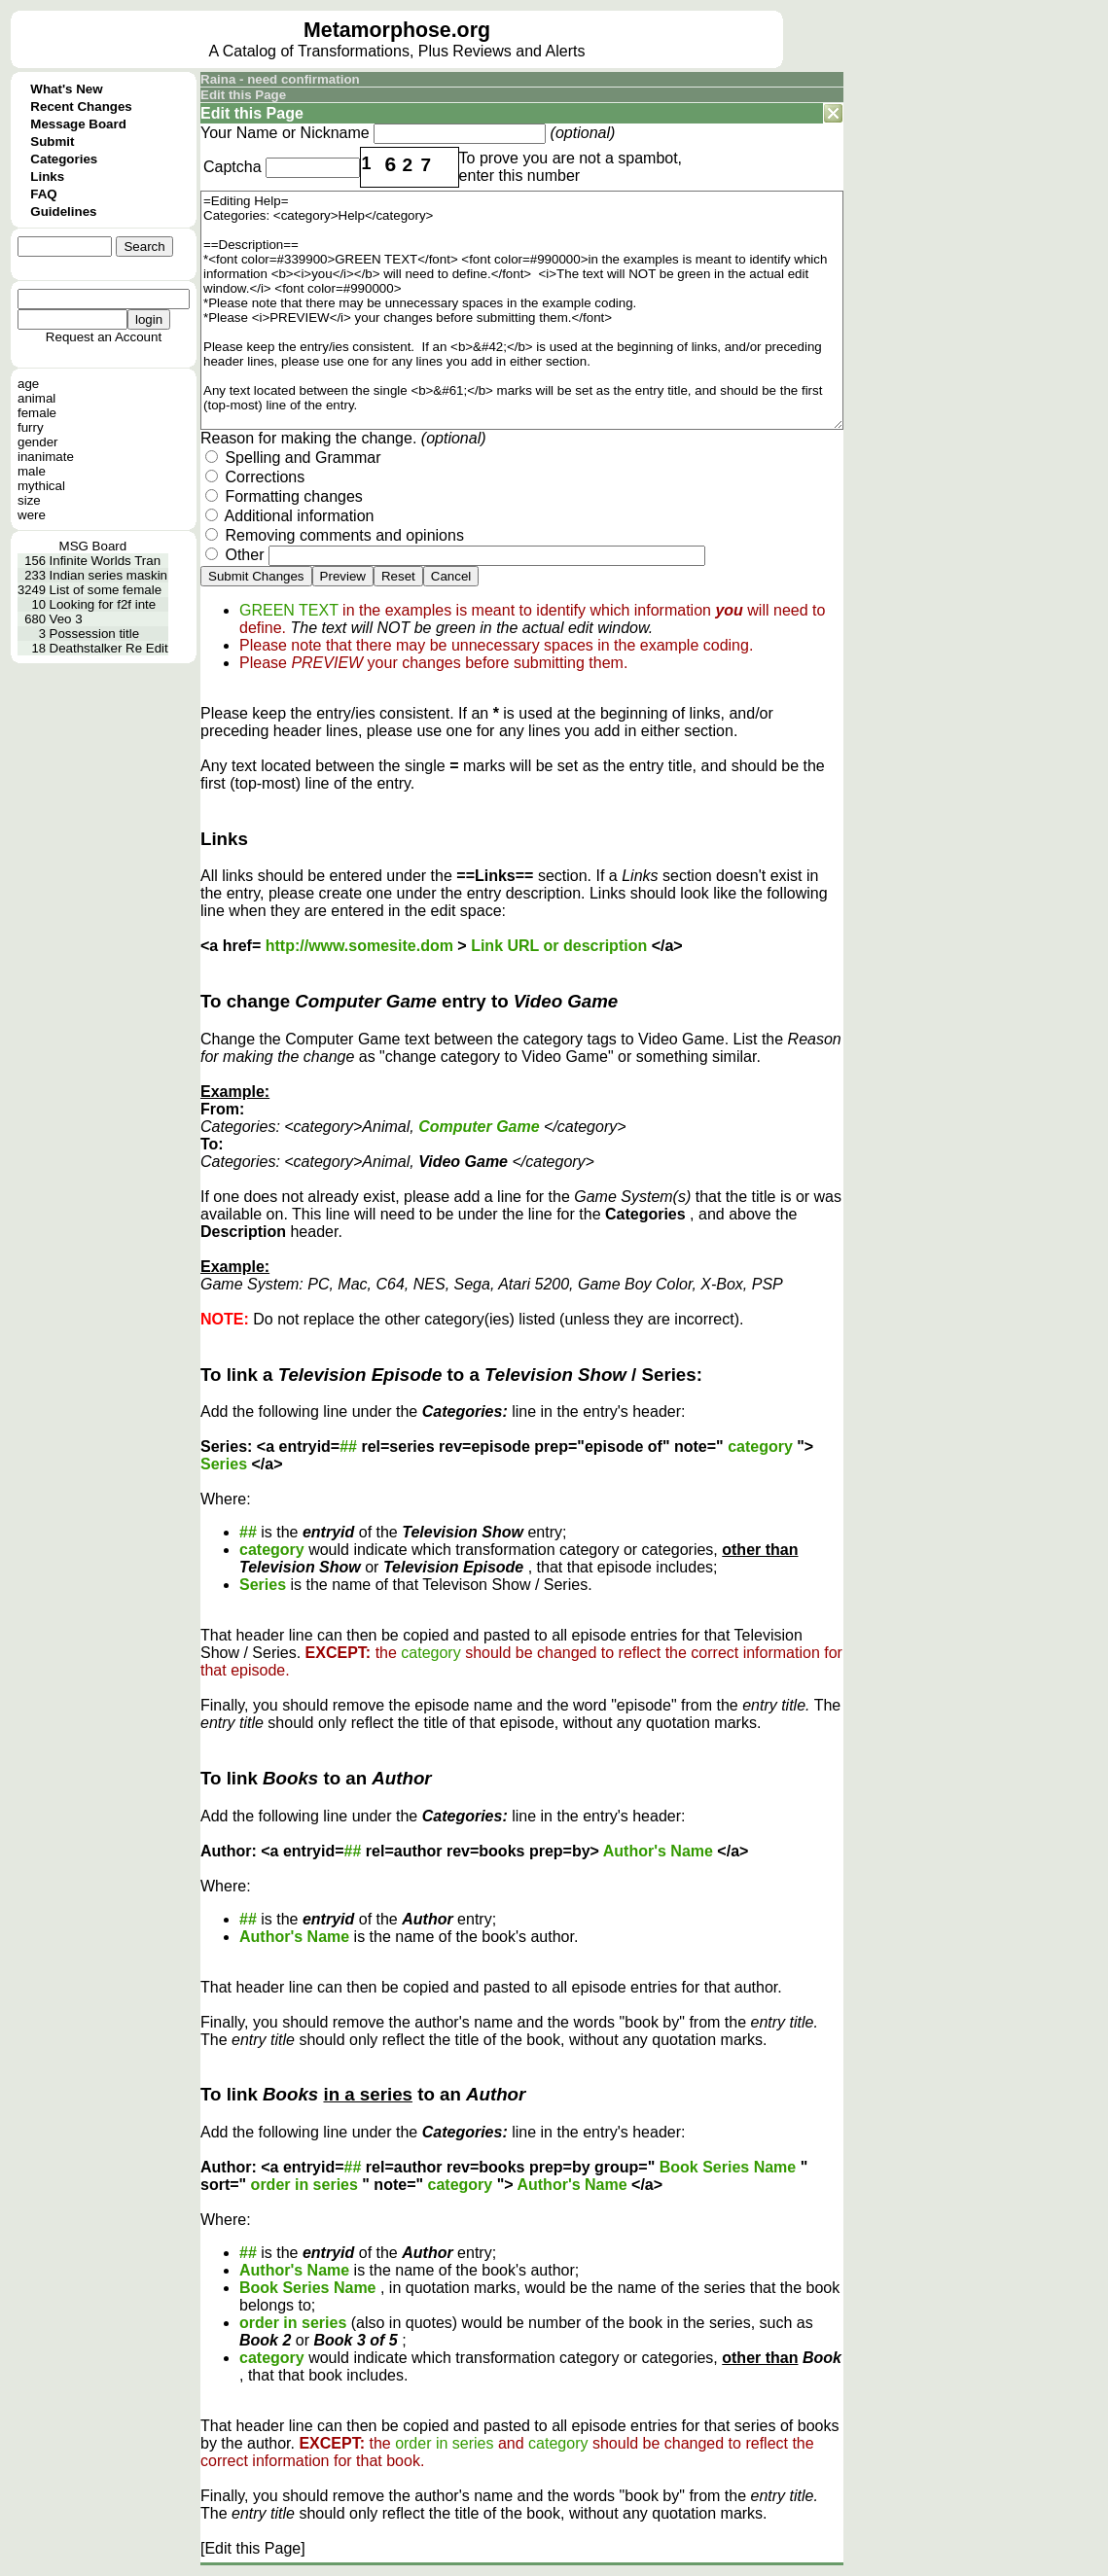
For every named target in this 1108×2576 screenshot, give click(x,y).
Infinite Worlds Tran (105, 560)
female (37, 413)
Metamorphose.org (397, 30)
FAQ (43, 194)
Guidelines (63, 211)
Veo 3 (66, 619)
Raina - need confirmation (280, 79)
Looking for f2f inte (103, 604)
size (29, 500)
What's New (66, 89)
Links (47, 176)
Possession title (95, 633)
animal (36, 398)
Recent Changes (80, 106)
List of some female (106, 589)
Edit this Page (243, 95)
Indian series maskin (109, 575)
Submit (52, 141)
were (32, 515)
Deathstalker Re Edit (109, 648)
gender (38, 442)
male (32, 471)
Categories (63, 159)
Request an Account (103, 337)
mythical (41, 485)
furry (31, 427)
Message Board (78, 124)
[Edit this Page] (252, 2548)
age (28, 383)
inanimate (46, 456)
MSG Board (93, 546)
